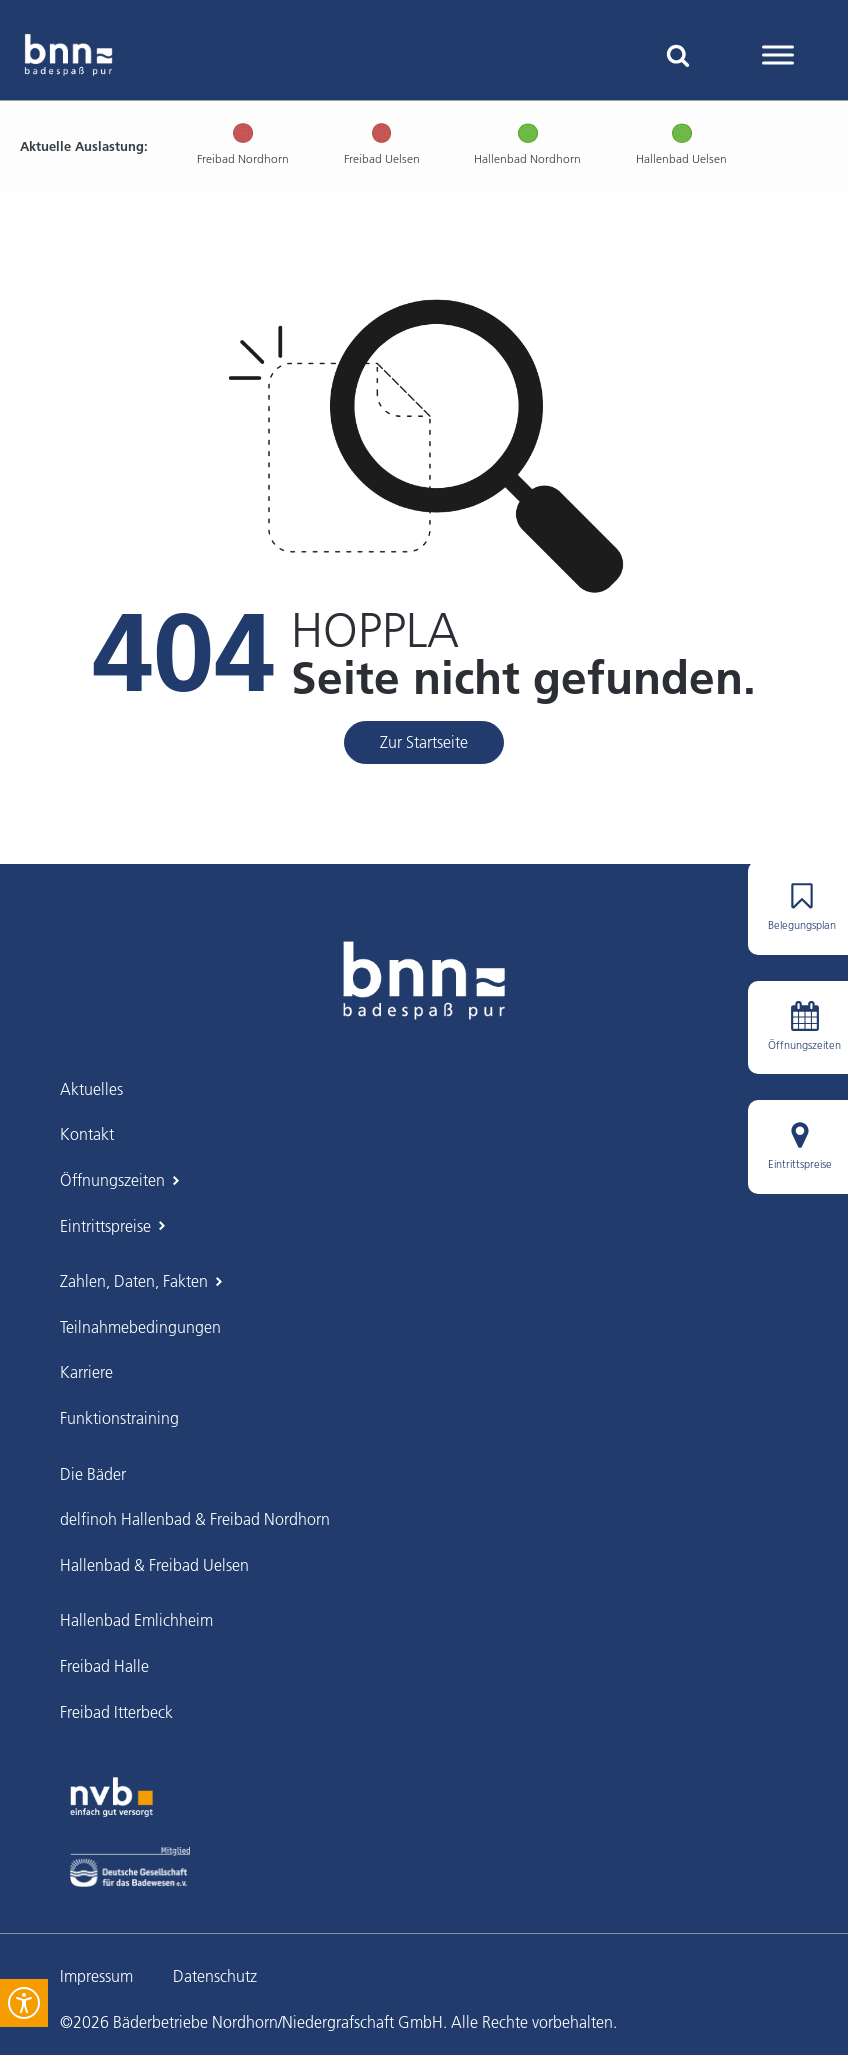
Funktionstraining (119, 1418)
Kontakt (87, 1134)
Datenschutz (215, 1976)
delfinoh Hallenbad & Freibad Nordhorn (195, 1519)
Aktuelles (91, 1089)
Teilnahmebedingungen (140, 1327)
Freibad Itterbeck (116, 1712)
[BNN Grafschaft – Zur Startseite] (424, 980)
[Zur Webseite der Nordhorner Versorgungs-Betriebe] (111, 1797)
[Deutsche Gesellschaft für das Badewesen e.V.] (130, 1867)
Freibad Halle (104, 1666)
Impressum (96, 1976)
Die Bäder (93, 1474)
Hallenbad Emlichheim (136, 1620)
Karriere (86, 1372)
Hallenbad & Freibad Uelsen (154, 1565)
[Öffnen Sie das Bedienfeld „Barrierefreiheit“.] (24, 2003)
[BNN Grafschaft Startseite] (68, 55)
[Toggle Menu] (778, 54)
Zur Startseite (424, 742)
